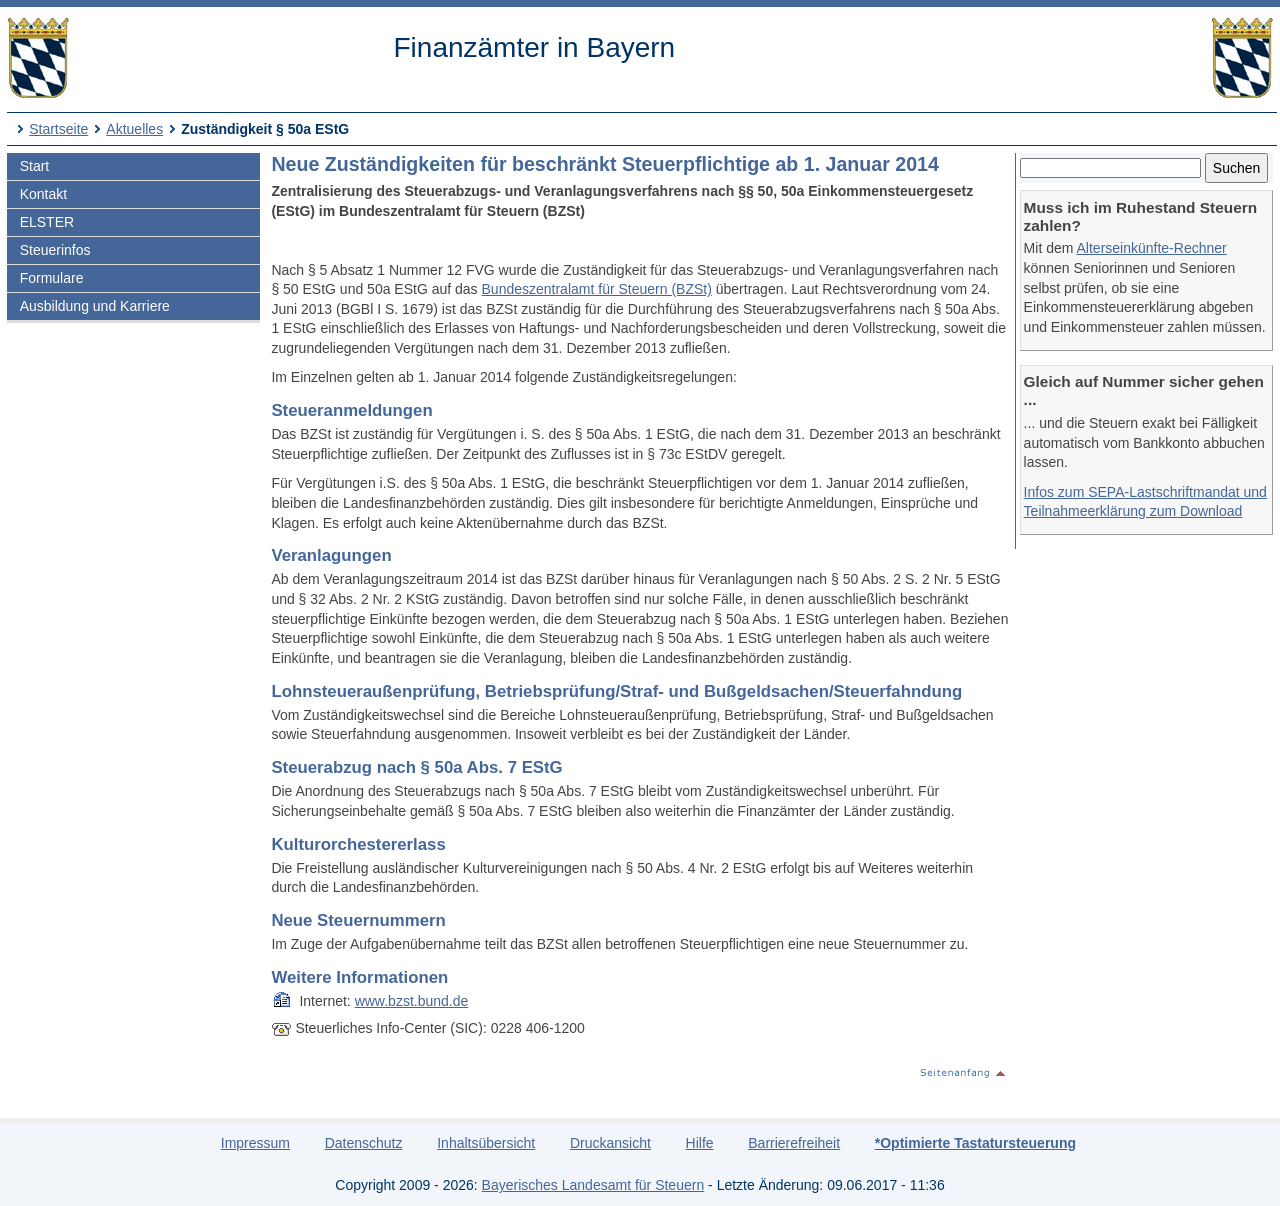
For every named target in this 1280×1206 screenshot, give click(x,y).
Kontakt (43, 194)
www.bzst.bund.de (412, 1001)
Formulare (52, 278)
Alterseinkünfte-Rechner (1152, 248)
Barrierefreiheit (794, 1143)
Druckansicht (610, 1143)
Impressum (255, 1143)
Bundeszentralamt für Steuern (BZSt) (597, 289)
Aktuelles (134, 129)
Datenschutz (364, 1143)
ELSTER (47, 222)
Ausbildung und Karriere (95, 306)
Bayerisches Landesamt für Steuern (593, 1185)
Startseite (58, 129)
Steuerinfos (55, 250)
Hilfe (700, 1143)
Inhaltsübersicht (486, 1143)
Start (35, 166)
